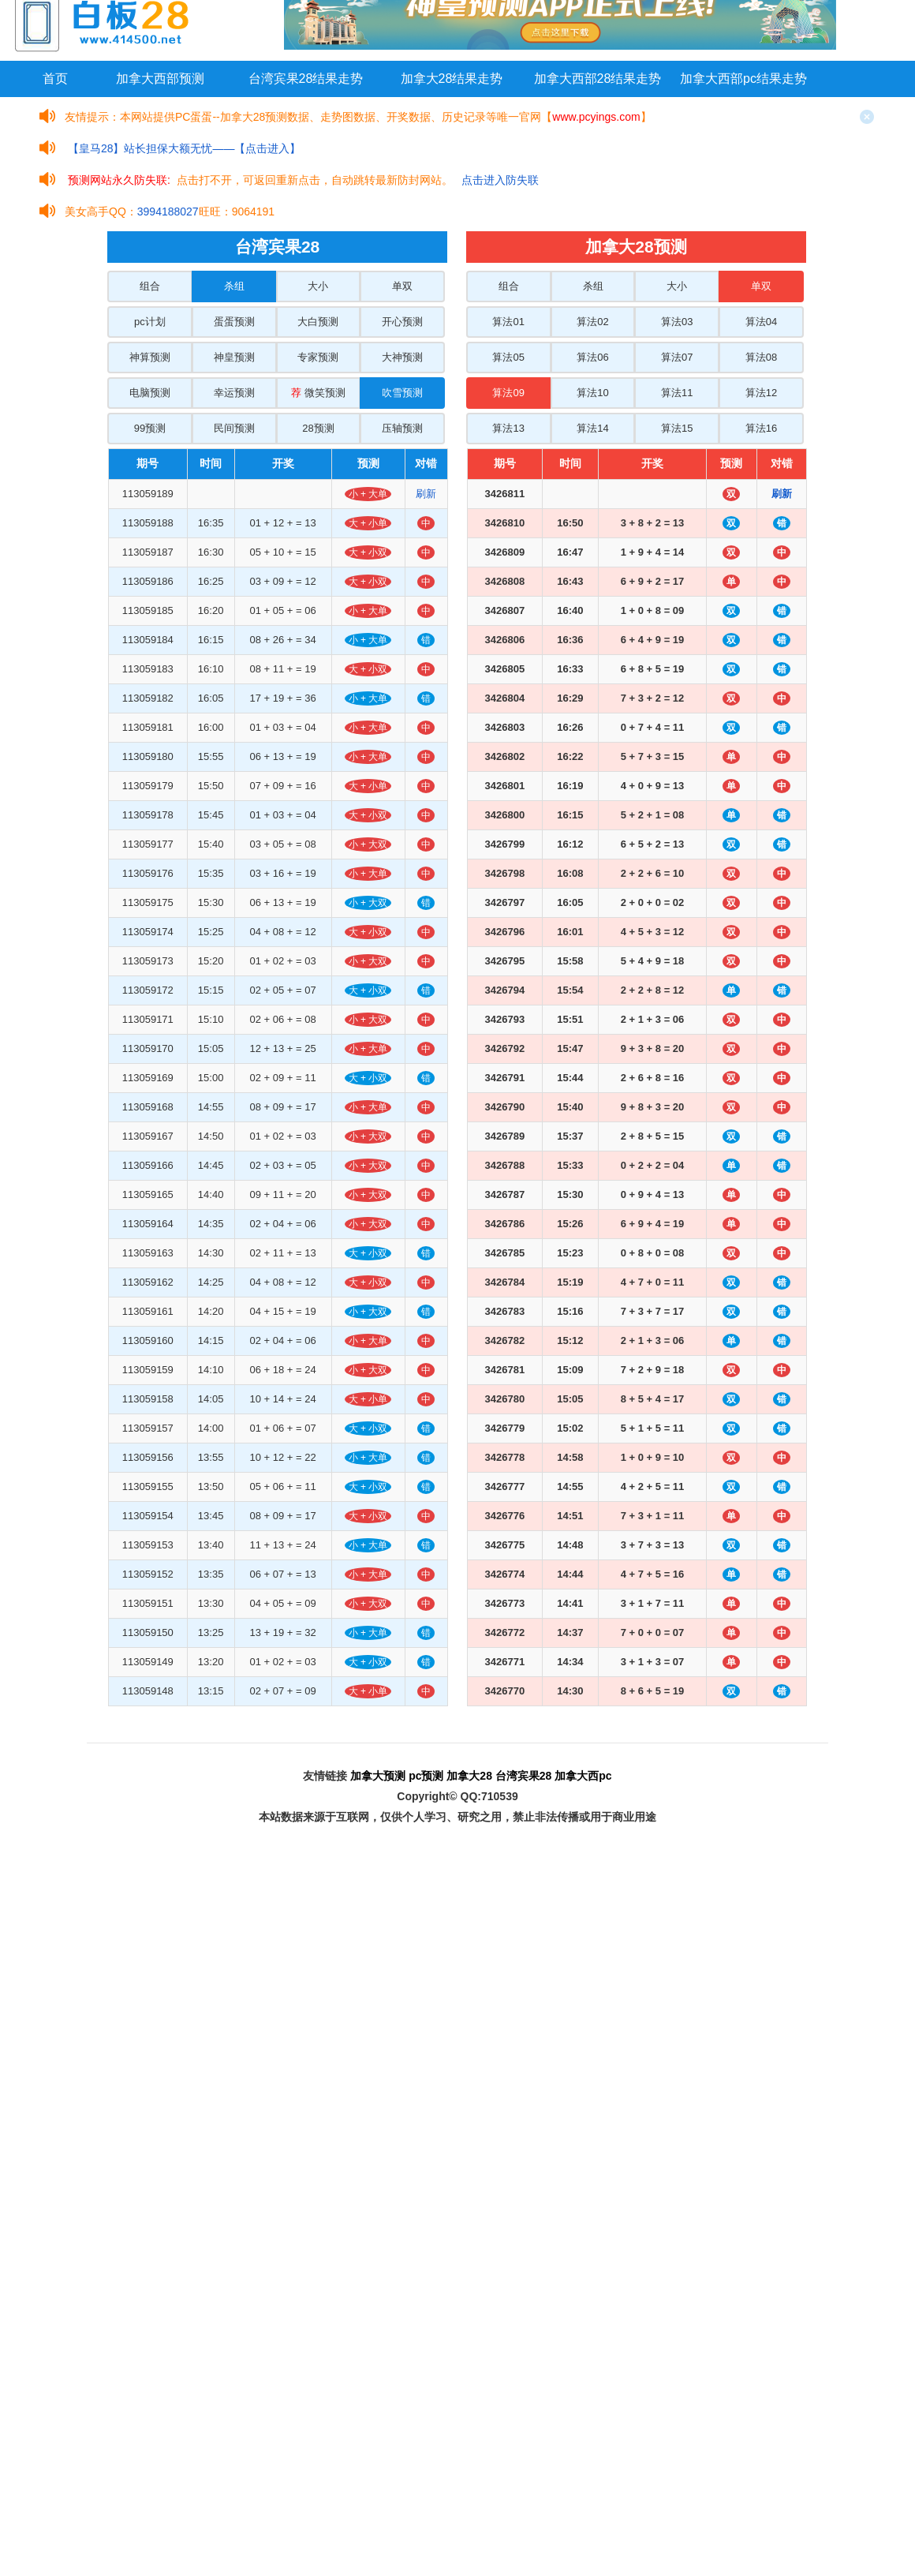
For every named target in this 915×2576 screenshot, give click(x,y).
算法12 (761, 393)
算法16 (761, 428)
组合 (150, 286)
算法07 (677, 357)
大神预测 (402, 357)
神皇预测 (234, 357)
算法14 (592, 428)
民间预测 (234, 428)
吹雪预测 (402, 393)
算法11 (677, 393)
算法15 (677, 428)
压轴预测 (402, 428)
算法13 (508, 428)
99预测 (150, 428)
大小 (318, 286)
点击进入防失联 (500, 180)
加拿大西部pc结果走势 (743, 78)
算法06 (592, 357)
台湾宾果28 (523, 1775)
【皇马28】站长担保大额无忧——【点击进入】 (184, 148)
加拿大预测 (377, 1775)
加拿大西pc (583, 1775)
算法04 (761, 322)
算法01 (508, 322)
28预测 (318, 428)
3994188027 (168, 211)
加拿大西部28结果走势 (598, 78)
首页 (55, 78)
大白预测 (317, 322)
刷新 (426, 494)
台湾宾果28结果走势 (306, 78)
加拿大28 (469, 1775)
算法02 (592, 322)
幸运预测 (234, 393)
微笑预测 (318, 393)
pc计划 (150, 322)
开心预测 (402, 322)
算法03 (677, 322)
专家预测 (317, 357)
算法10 (592, 393)
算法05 (508, 357)
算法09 (508, 393)
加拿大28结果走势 (452, 78)
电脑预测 (149, 393)
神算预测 (149, 357)
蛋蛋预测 (234, 322)
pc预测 (426, 1775)
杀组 (234, 286)
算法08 (761, 357)
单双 (402, 286)
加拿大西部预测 (160, 78)
